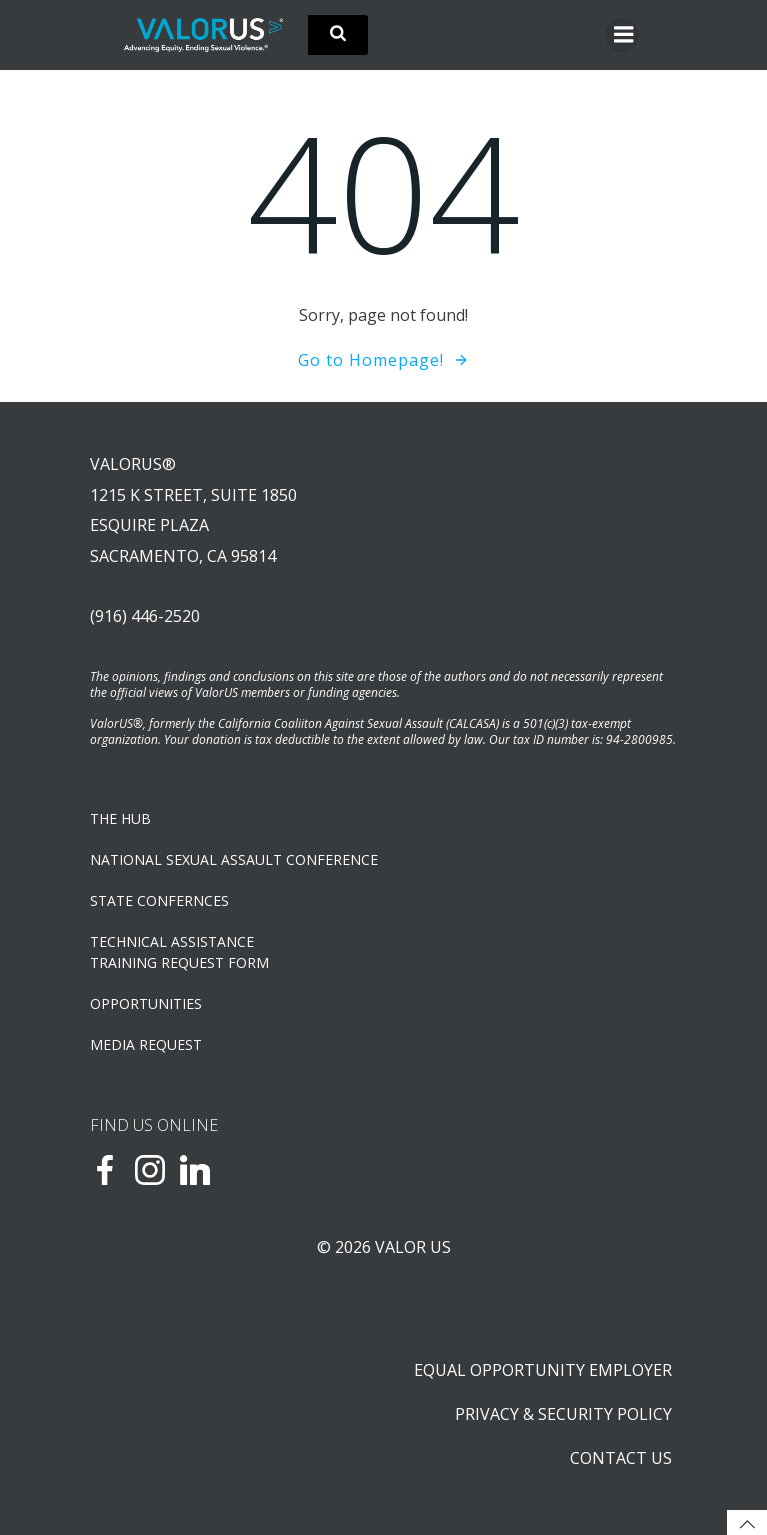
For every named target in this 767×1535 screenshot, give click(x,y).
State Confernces (159, 900)
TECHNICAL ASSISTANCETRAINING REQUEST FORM (179, 952)
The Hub (120, 818)
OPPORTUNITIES (146, 1003)
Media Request (146, 1044)
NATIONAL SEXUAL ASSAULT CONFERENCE (234, 859)
